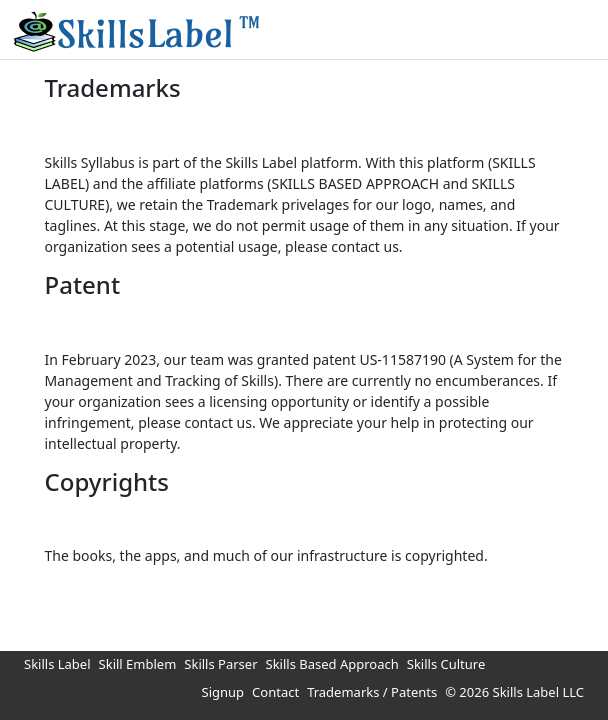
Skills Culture (446, 664)
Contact (275, 692)
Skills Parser (220, 664)
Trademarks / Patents (372, 692)
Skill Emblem (138, 664)
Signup (223, 692)
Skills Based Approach (332, 664)
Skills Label (57, 664)
